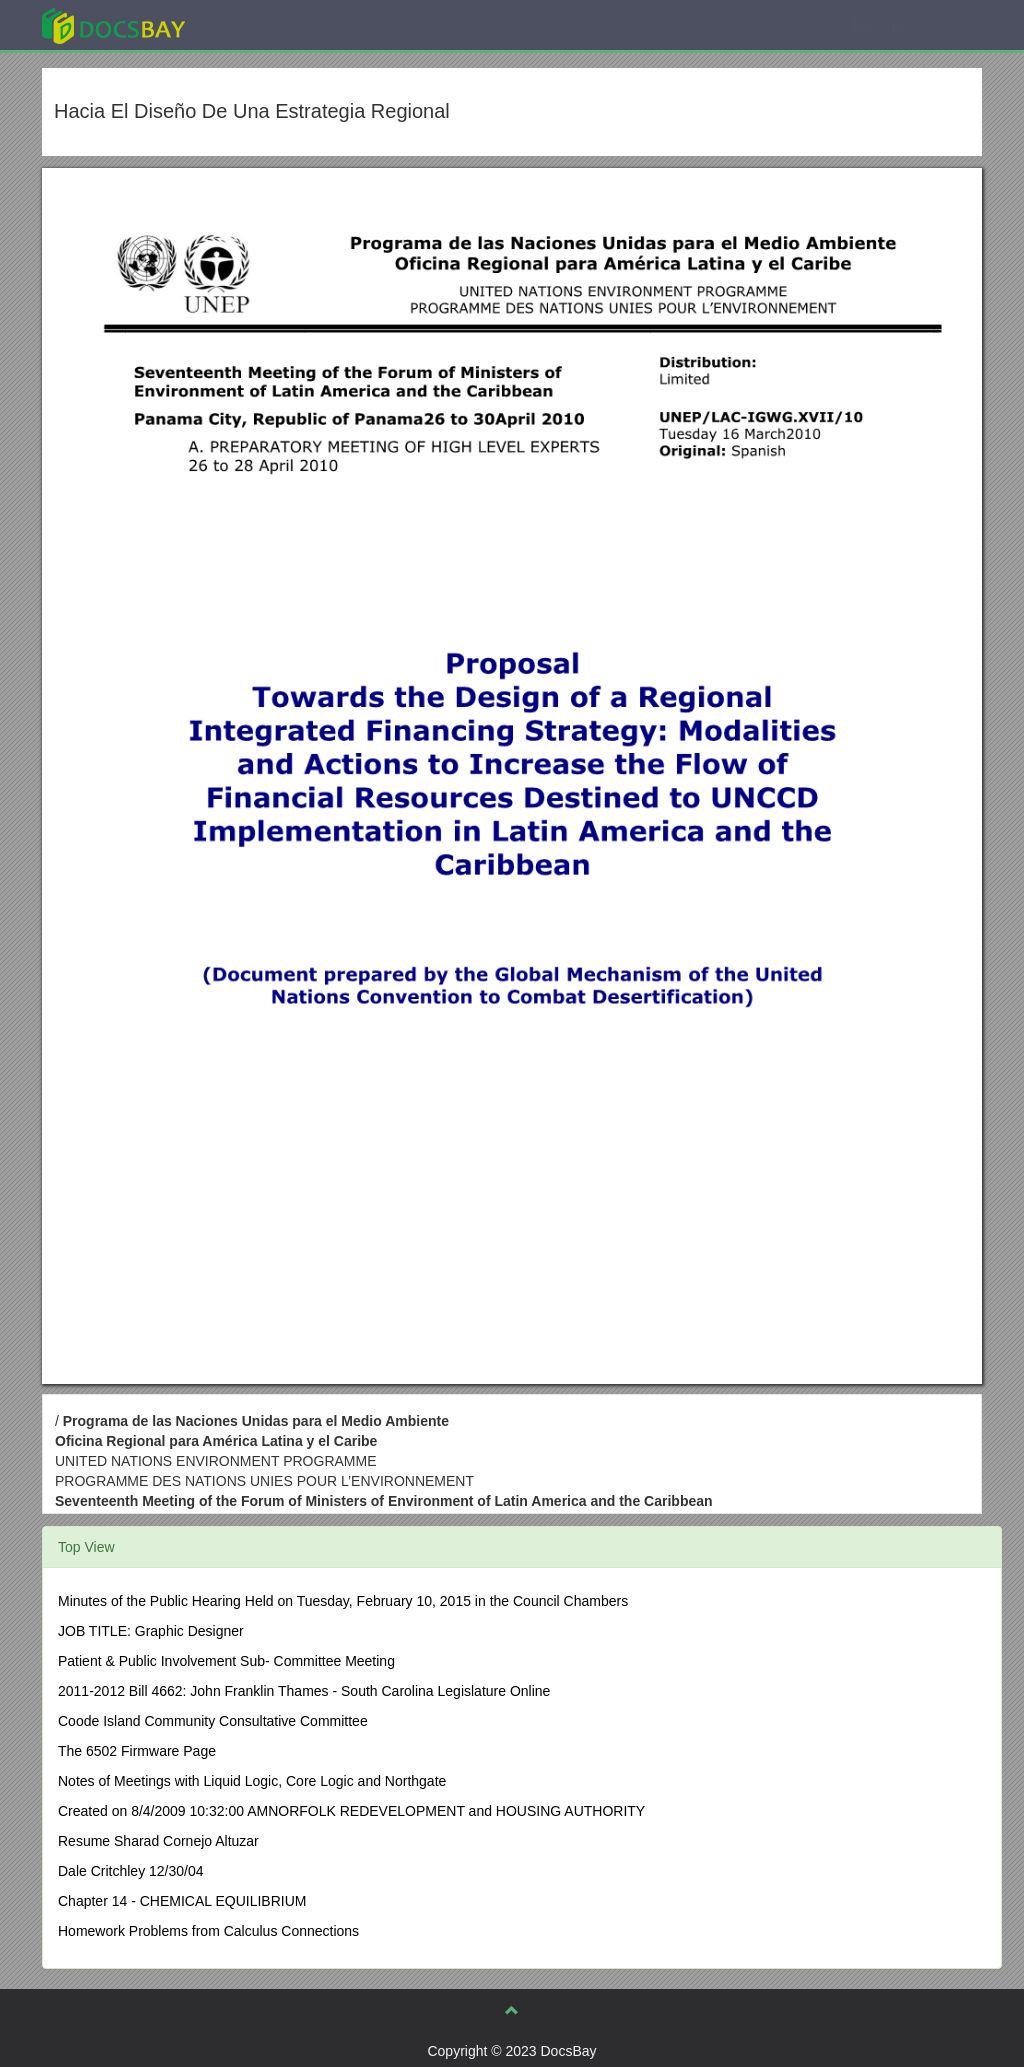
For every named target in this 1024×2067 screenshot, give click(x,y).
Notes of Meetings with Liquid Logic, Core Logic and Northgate (252, 1781)
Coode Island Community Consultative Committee (213, 1721)
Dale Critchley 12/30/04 (131, 1871)
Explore (263, 24)
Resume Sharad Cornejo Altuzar (158, 1841)
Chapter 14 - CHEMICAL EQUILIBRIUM (182, 1901)
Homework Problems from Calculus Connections (208, 1931)
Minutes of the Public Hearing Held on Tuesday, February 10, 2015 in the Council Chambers (343, 1601)
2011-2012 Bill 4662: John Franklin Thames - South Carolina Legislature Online (304, 1691)
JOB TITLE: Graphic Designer (151, 1631)
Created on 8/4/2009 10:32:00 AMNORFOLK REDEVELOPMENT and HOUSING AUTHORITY (351, 1811)
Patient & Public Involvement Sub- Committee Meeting (226, 1661)
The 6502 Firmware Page (137, 1751)
